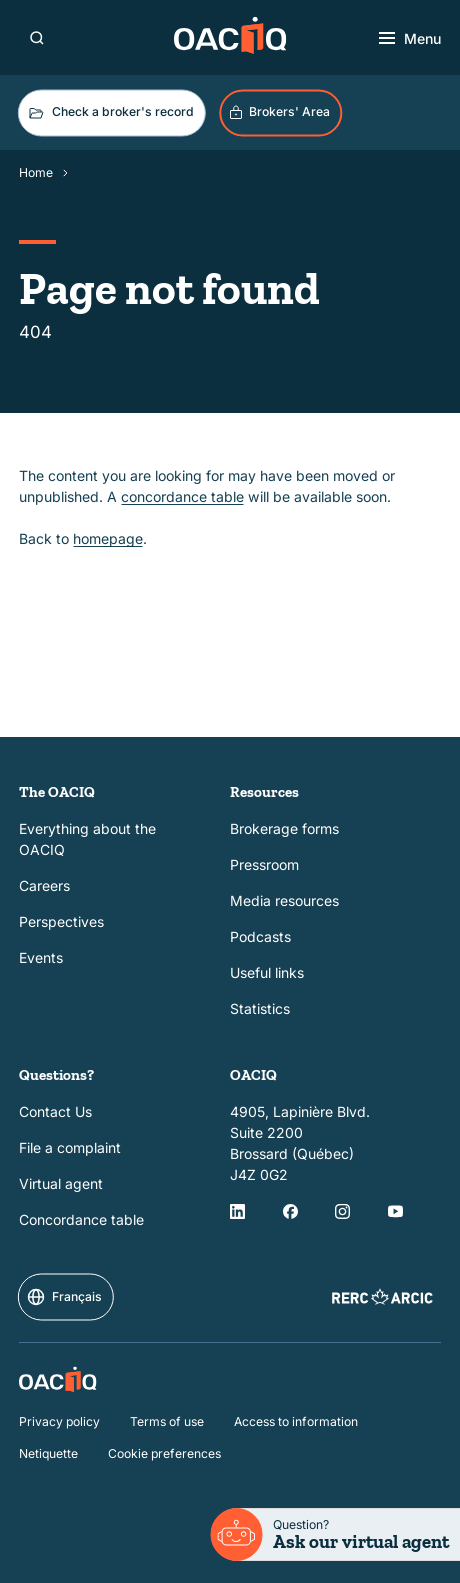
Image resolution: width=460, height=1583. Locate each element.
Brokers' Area (279, 112)
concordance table (182, 496)
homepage (108, 539)
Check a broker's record (110, 113)
